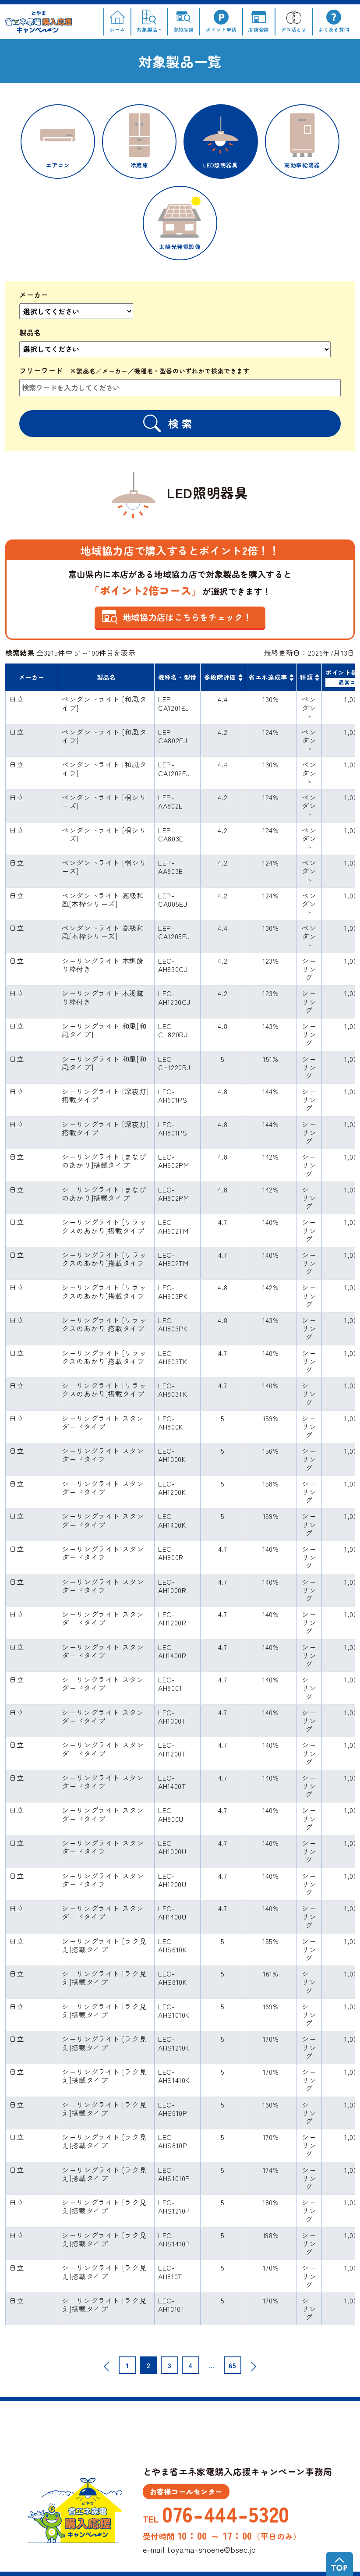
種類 (306, 677)
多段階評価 (220, 677)
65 (232, 2365)
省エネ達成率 (268, 677)
